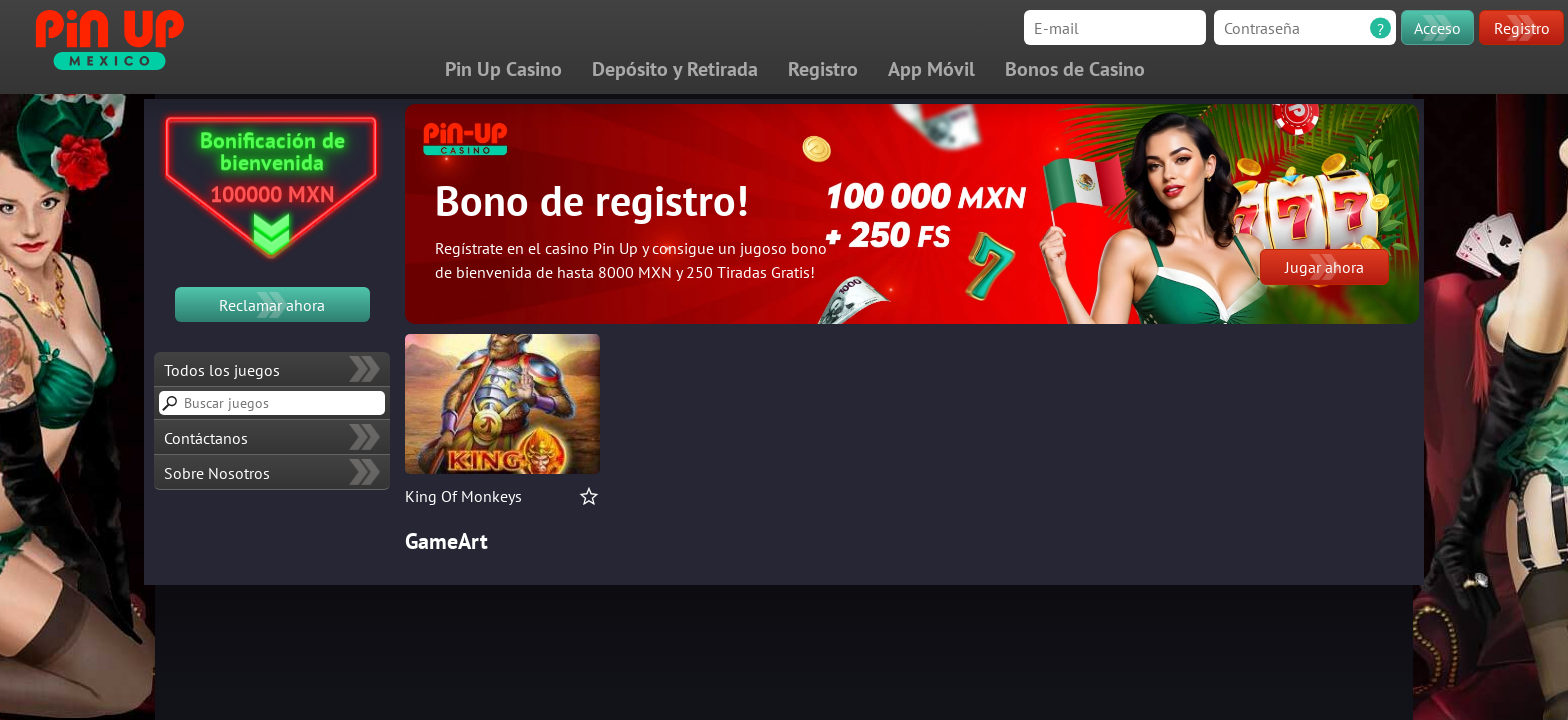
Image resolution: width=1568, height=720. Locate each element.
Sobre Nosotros (217, 473)
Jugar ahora (1324, 267)
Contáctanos (206, 438)
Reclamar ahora (272, 305)
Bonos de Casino (1075, 69)
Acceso (1437, 28)
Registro (1522, 28)
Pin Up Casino (503, 69)
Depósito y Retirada (675, 69)
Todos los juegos (222, 370)
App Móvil (931, 69)
